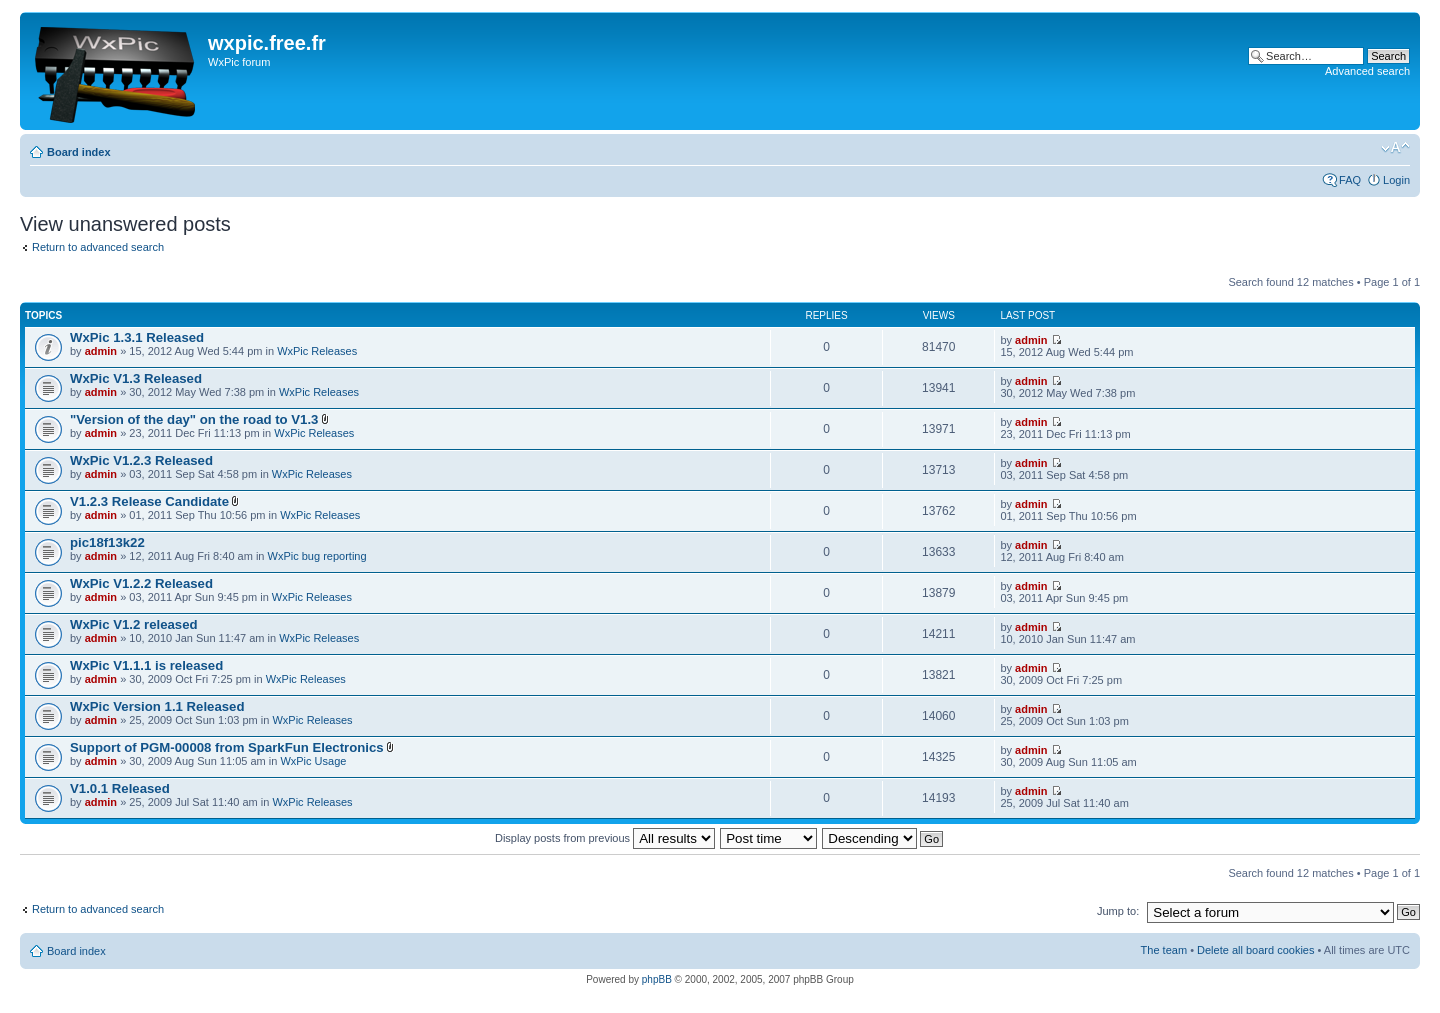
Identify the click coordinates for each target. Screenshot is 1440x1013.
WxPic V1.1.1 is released (146, 665)
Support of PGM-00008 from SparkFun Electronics (227, 747)
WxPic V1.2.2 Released (141, 583)
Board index (79, 152)
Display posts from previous (605, 838)
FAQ (1350, 180)
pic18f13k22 (107, 542)
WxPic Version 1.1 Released (157, 706)
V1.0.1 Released (120, 788)
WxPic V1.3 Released (136, 378)
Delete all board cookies (1255, 950)
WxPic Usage (313, 761)
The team (1164, 950)
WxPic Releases (317, 351)
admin (101, 351)
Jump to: (1118, 911)
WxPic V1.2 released (134, 624)
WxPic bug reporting (317, 556)
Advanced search (1367, 71)
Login (1396, 180)
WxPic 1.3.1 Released (137, 337)
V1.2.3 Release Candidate (149, 501)
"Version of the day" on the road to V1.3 (194, 419)
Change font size (1395, 148)
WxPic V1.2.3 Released (141, 460)
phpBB (657, 979)
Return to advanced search (98, 247)
